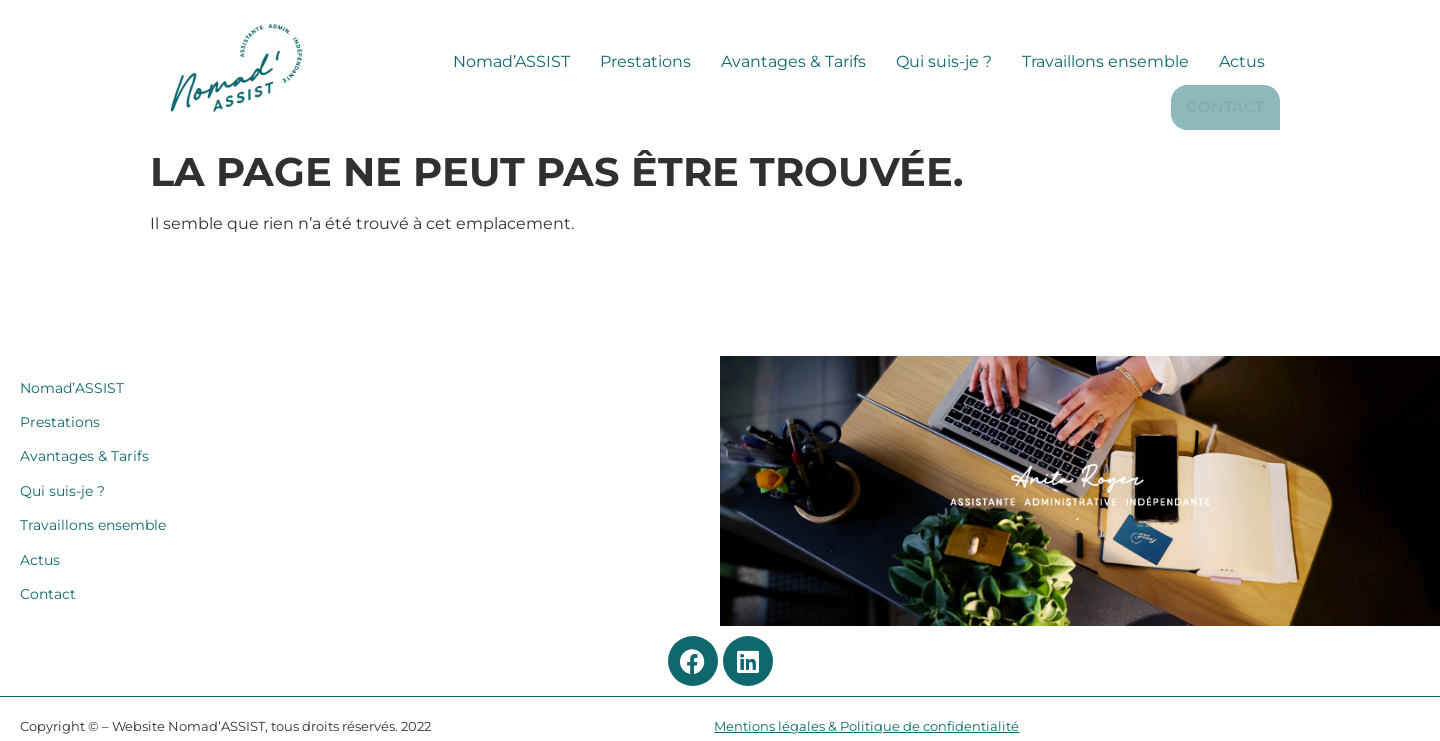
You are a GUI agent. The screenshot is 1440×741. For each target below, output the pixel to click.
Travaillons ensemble (1001, 106)
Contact (1228, 105)
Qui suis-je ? (840, 106)
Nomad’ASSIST (407, 106)
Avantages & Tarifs (689, 106)
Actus (1138, 106)
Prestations (541, 106)
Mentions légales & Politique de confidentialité (866, 726)
